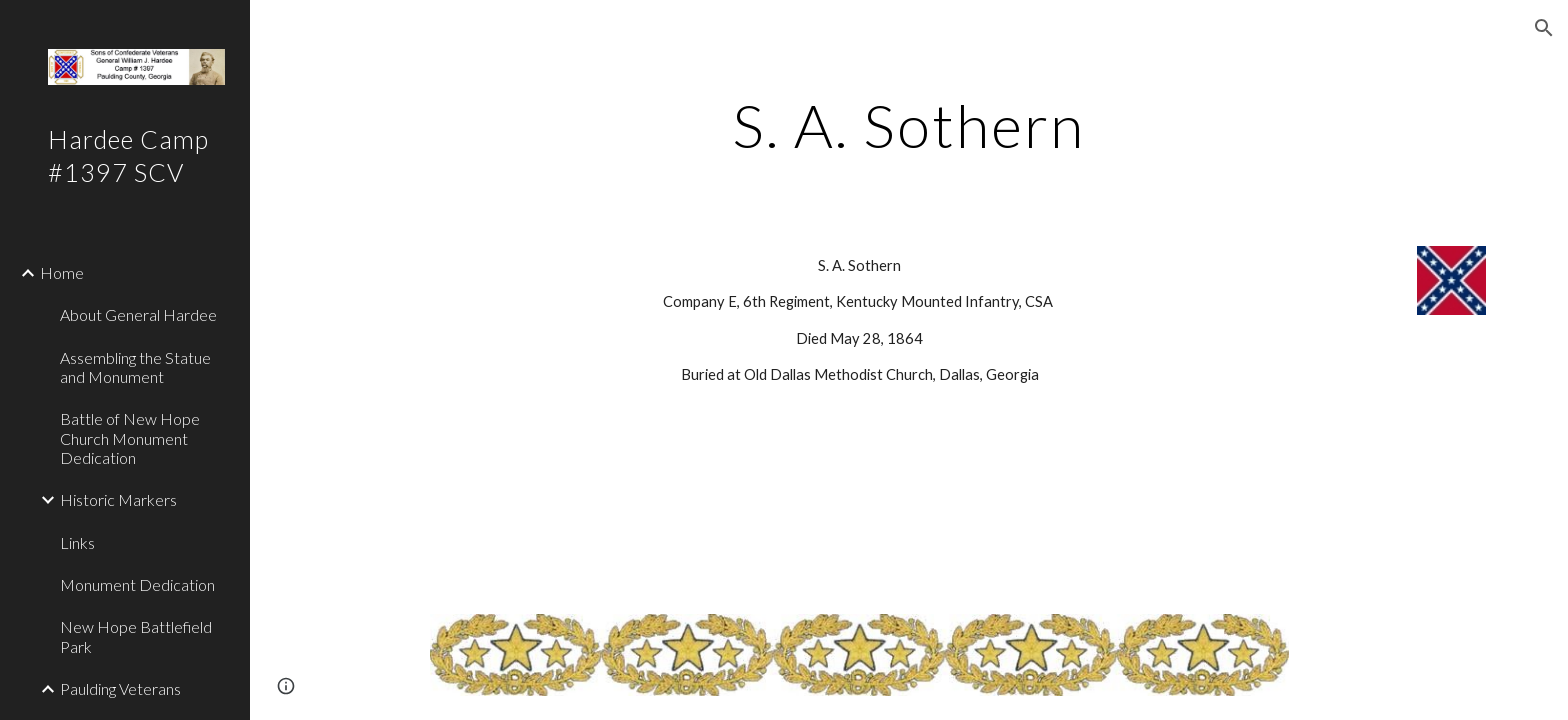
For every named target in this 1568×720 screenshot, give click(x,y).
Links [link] (77, 542)
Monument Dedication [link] (137, 584)
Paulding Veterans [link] (120, 688)
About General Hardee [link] (138, 314)
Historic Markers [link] (118, 499)
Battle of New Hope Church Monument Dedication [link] (130, 438)
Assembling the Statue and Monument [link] (135, 367)
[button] (1544, 28)
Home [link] (62, 272)
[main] (909, 125)
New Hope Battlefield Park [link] (136, 636)
